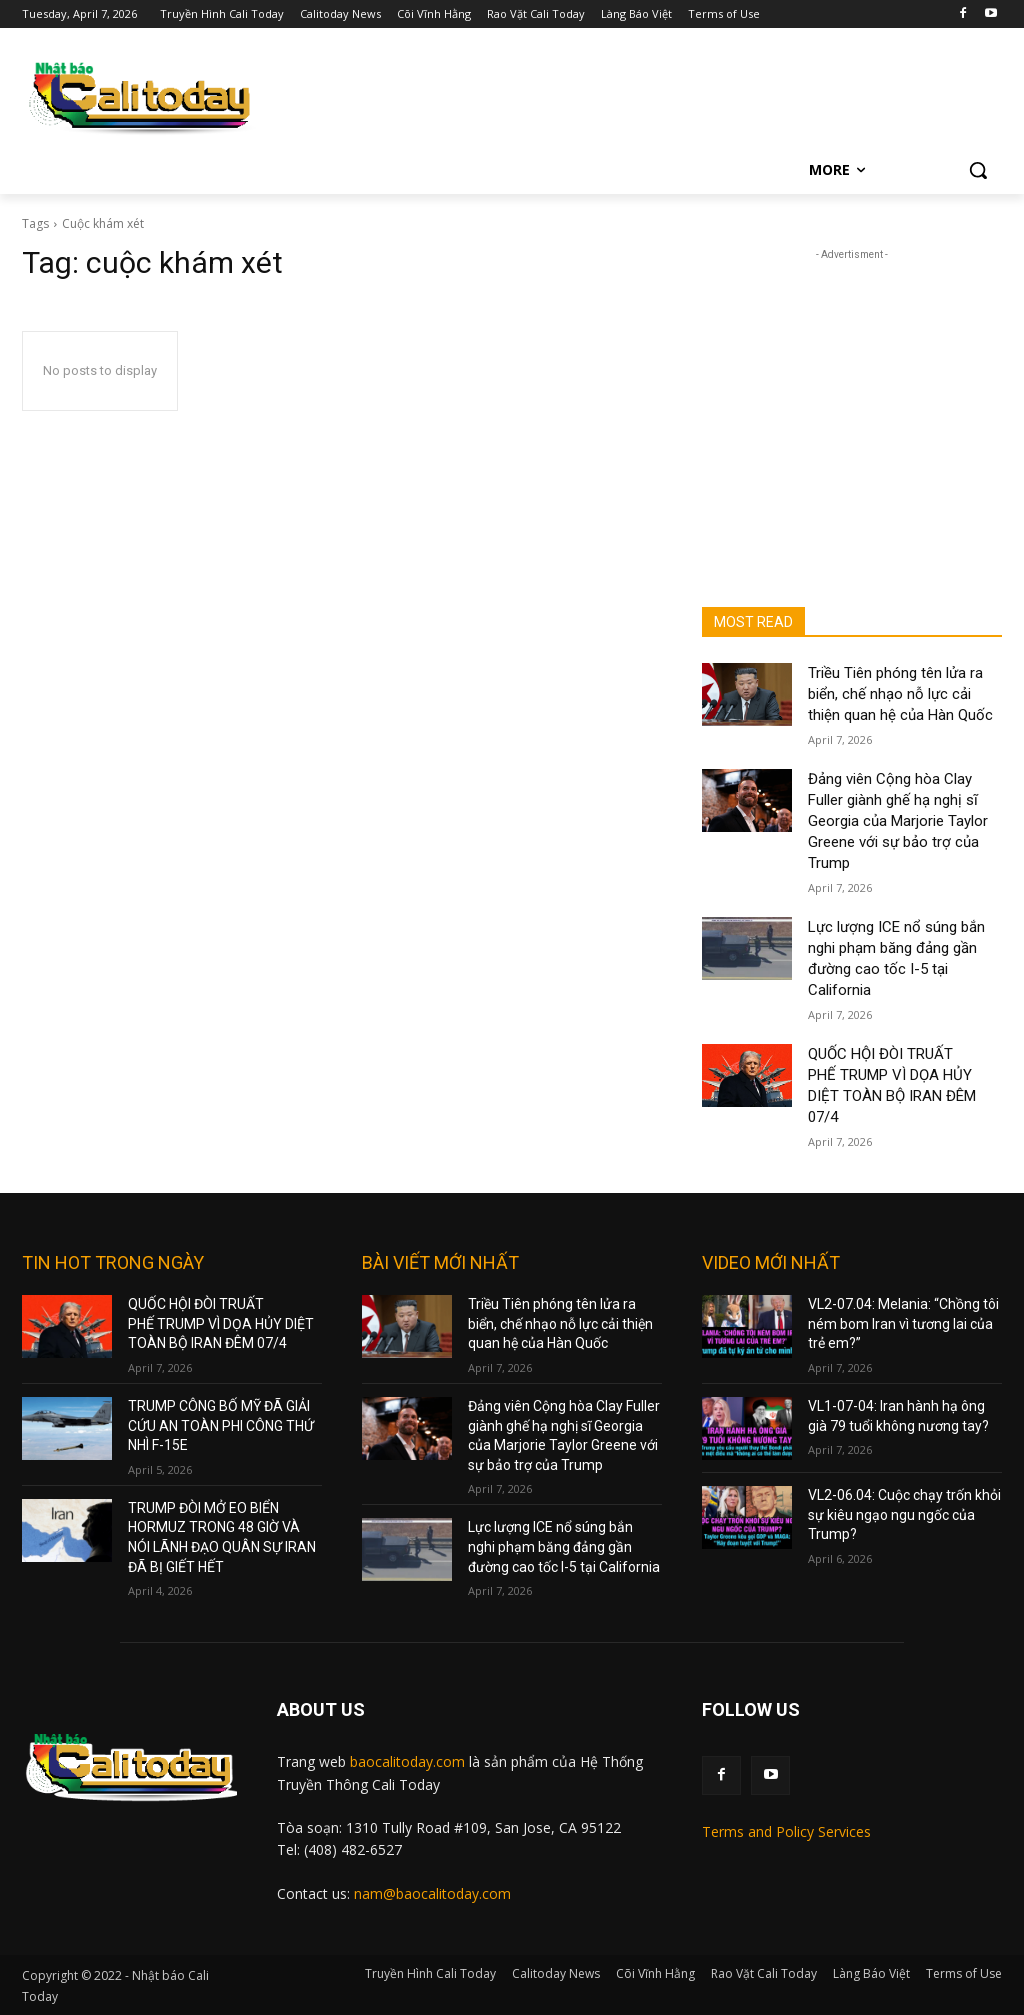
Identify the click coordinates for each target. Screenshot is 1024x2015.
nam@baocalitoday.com (432, 1893)
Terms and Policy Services (786, 1831)
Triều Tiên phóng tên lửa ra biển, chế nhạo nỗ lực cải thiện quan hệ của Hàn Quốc (900, 694)
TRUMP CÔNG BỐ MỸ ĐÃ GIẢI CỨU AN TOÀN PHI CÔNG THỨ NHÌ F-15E (221, 1425)
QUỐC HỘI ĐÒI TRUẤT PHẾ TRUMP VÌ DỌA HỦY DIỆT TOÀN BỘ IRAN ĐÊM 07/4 (221, 1323)
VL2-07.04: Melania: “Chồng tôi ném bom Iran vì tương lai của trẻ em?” (903, 1323)
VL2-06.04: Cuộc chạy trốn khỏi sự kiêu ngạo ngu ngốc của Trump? (904, 1514)
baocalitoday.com (407, 1761)
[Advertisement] (852, 390)
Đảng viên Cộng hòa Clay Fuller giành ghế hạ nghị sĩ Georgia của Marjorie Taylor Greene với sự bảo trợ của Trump (898, 821)
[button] (978, 170)
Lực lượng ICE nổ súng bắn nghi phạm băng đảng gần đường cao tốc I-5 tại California (564, 1546)
